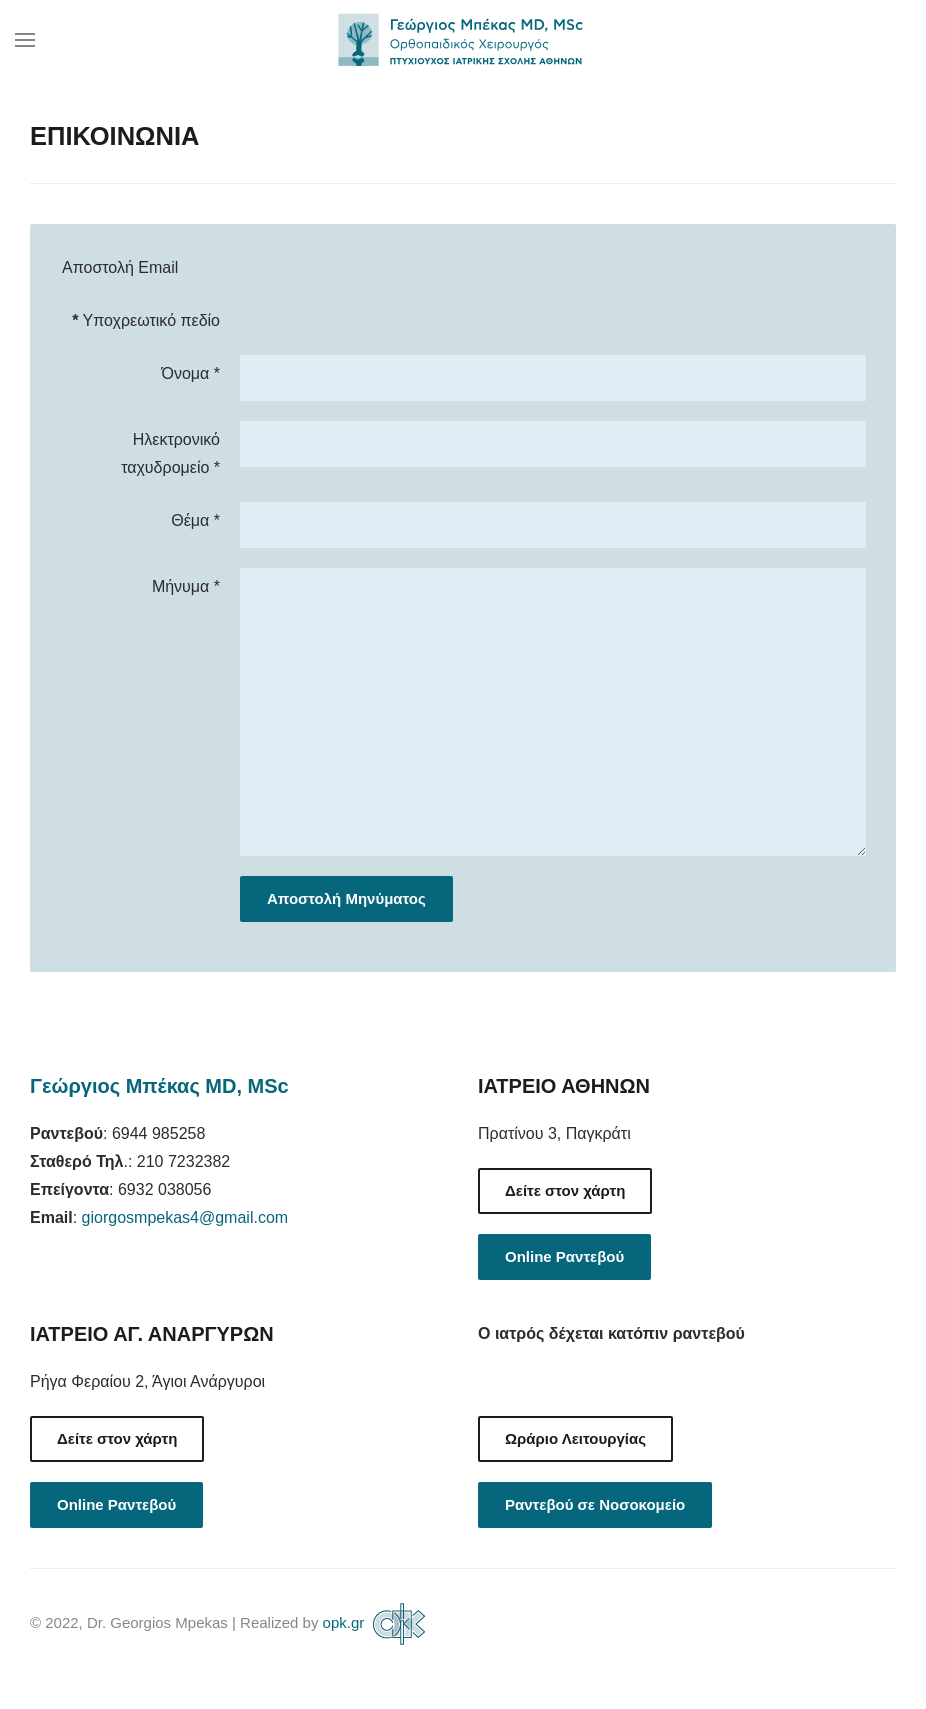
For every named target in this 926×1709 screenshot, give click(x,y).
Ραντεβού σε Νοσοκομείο (595, 1504)
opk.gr (377, 1622)
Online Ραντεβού (564, 1256)
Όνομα (191, 373)
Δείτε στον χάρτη (565, 1190)
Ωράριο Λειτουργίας (575, 1438)
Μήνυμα (186, 586)
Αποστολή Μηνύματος (346, 898)
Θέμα (195, 520)
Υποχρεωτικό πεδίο (146, 320)
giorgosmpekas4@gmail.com (185, 1217)
